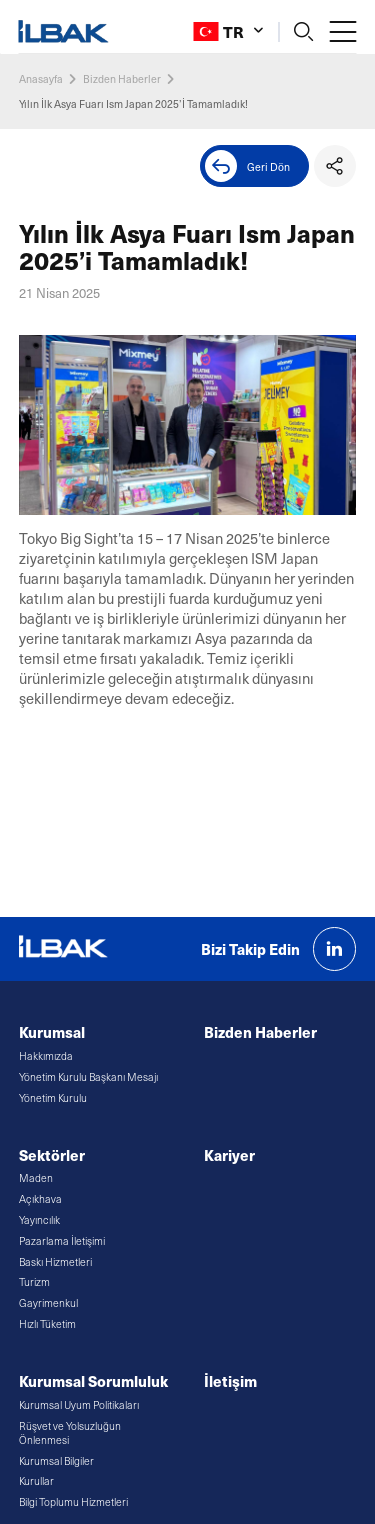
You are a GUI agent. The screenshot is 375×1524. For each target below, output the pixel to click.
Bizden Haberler (122, 78)
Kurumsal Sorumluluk (93, 1380)
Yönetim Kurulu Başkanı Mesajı (88, 1077)
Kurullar (36, 1481)
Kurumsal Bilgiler (56, 1461)
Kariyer (229, 1154)
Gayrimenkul (48, 1303)
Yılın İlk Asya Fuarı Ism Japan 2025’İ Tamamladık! (133, 103)
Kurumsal (52, 1031)
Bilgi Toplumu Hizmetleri (73, 1502)
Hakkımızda (46, 1056)
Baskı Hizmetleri (55, 1262)
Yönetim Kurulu (53, 1098)
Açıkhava (40, 1199)
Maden (36, 1178)
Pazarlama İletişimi (62, 1241)
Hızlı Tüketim (47, 1324)
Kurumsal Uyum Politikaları (79, 1405)
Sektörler (52, 1154)
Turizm (34, 1282)
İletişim (230, 1380)
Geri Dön (247, 166)
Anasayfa (41, 78)
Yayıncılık (39, 1220)
